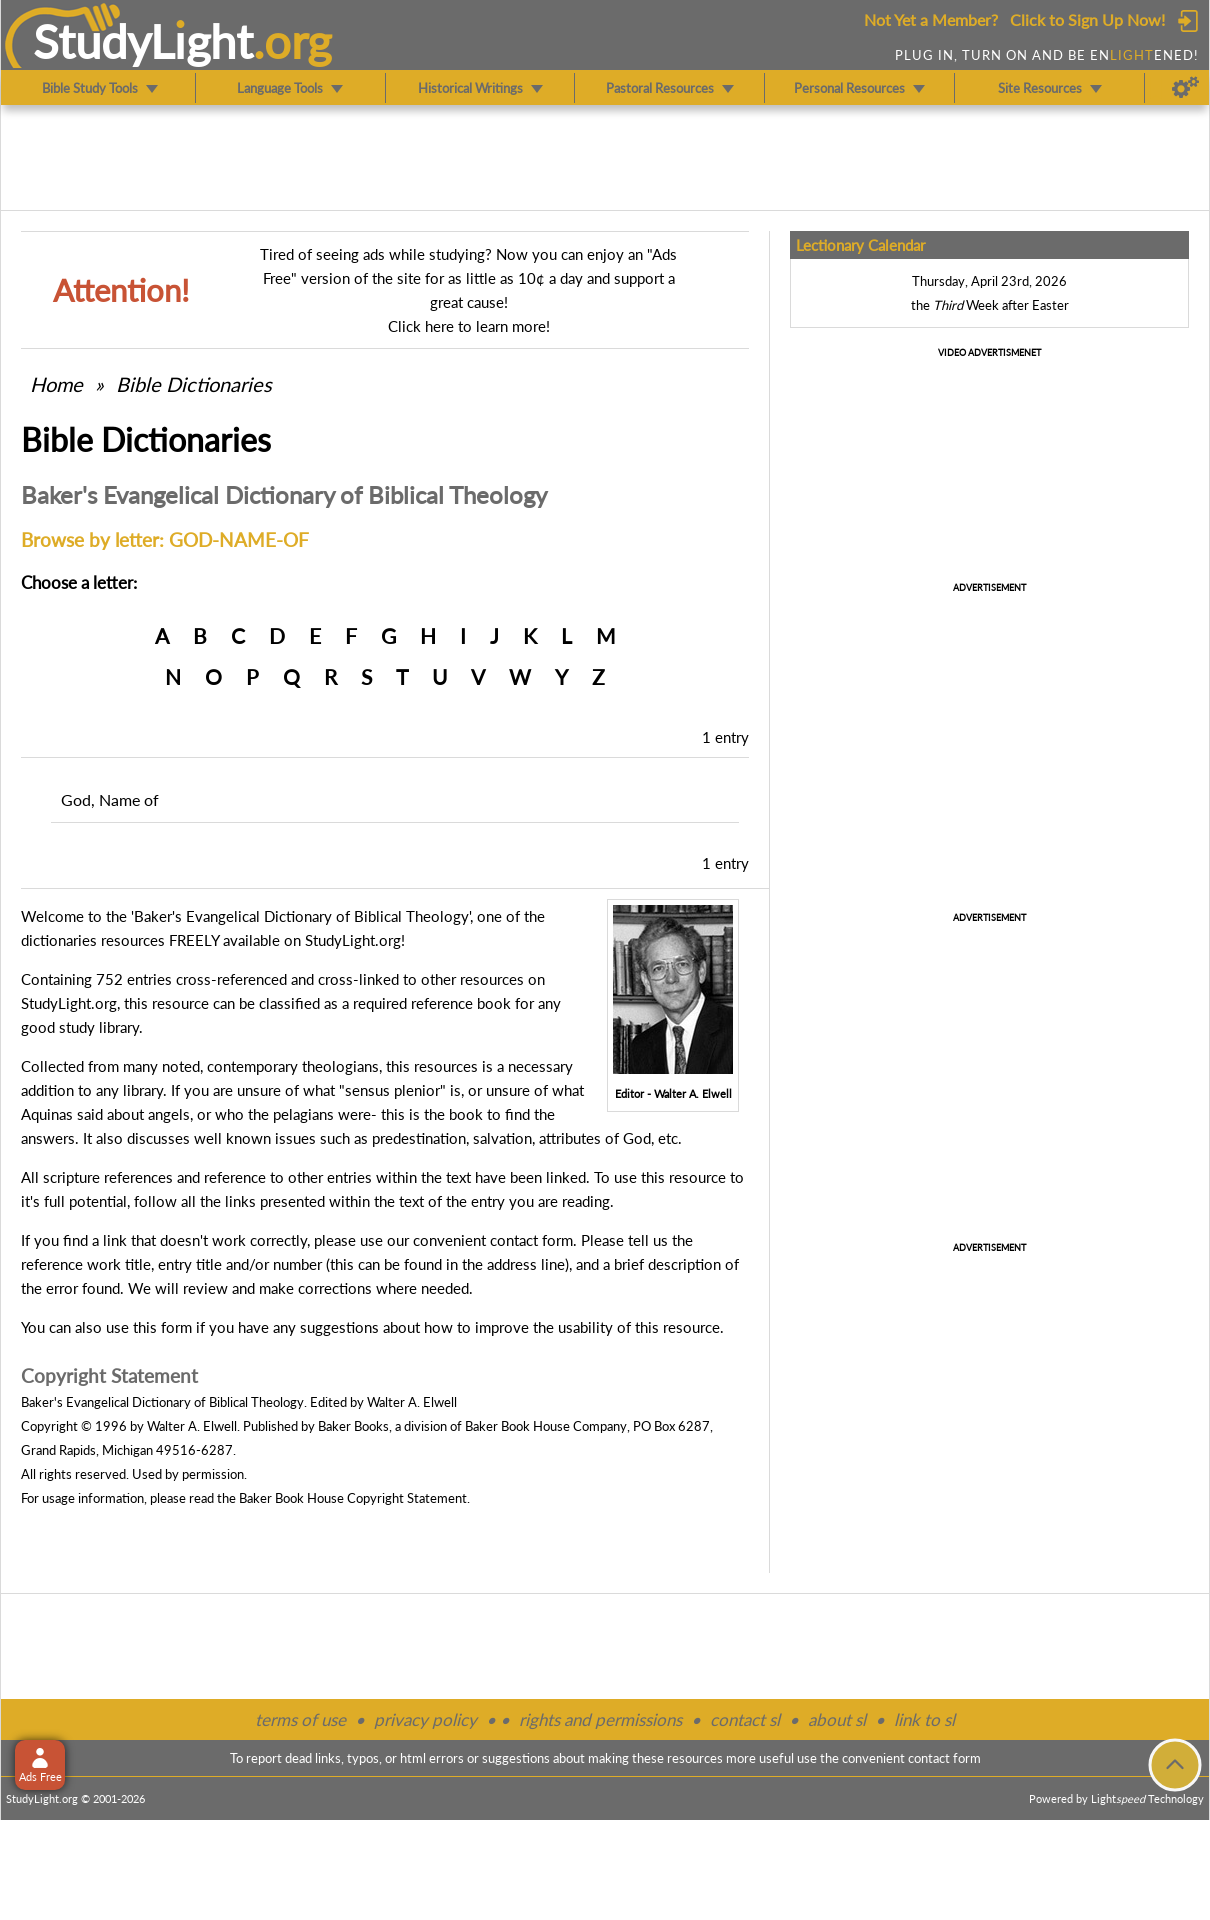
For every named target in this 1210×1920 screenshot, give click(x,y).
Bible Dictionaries (194, 384)
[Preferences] (1185, 88)
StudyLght (143, 41)
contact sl (745, 1719)
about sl (837, 1719)
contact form (531, 1240)
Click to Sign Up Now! (1087, 19)
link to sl (924, 1719)
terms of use (300, 1719)
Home (56, 384)
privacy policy (425, 1719)
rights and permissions (600, 1719)
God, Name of (110, 799)
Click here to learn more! (469, 326)
